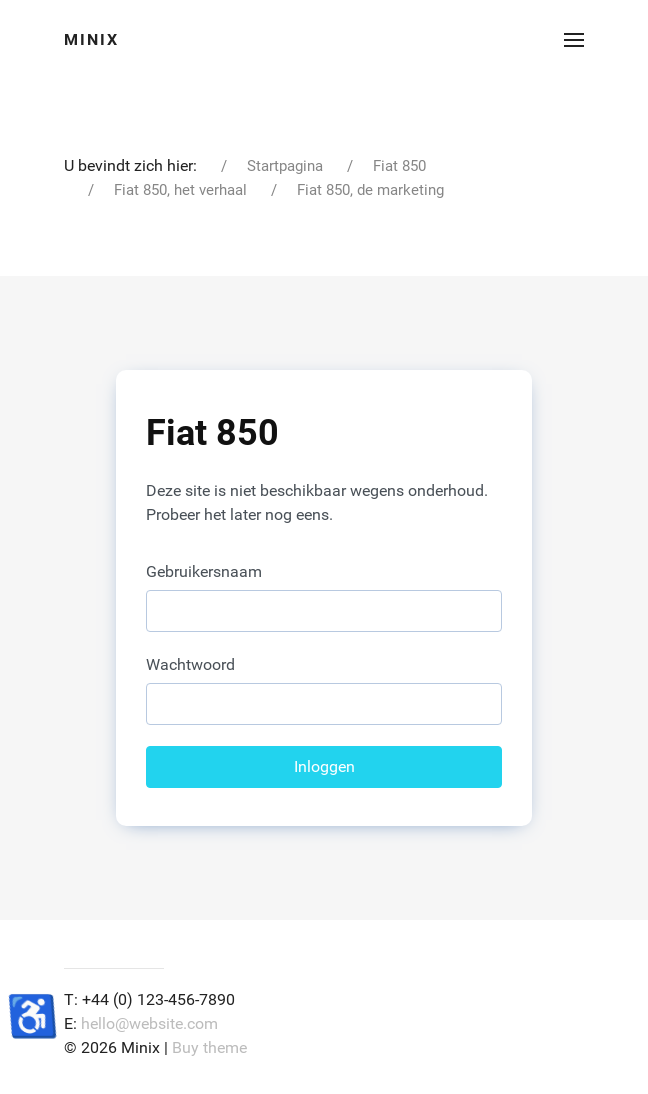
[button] (574, 40)
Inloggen (324, 766)
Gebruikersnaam (204, 571)
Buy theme (209, 1047)
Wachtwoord (190, 664)
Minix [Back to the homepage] (91, 39)
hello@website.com (149, 1023)
